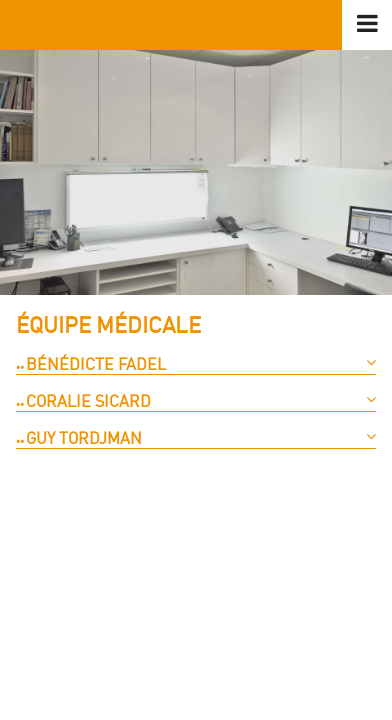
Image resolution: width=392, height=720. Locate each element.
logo (196, 25)
